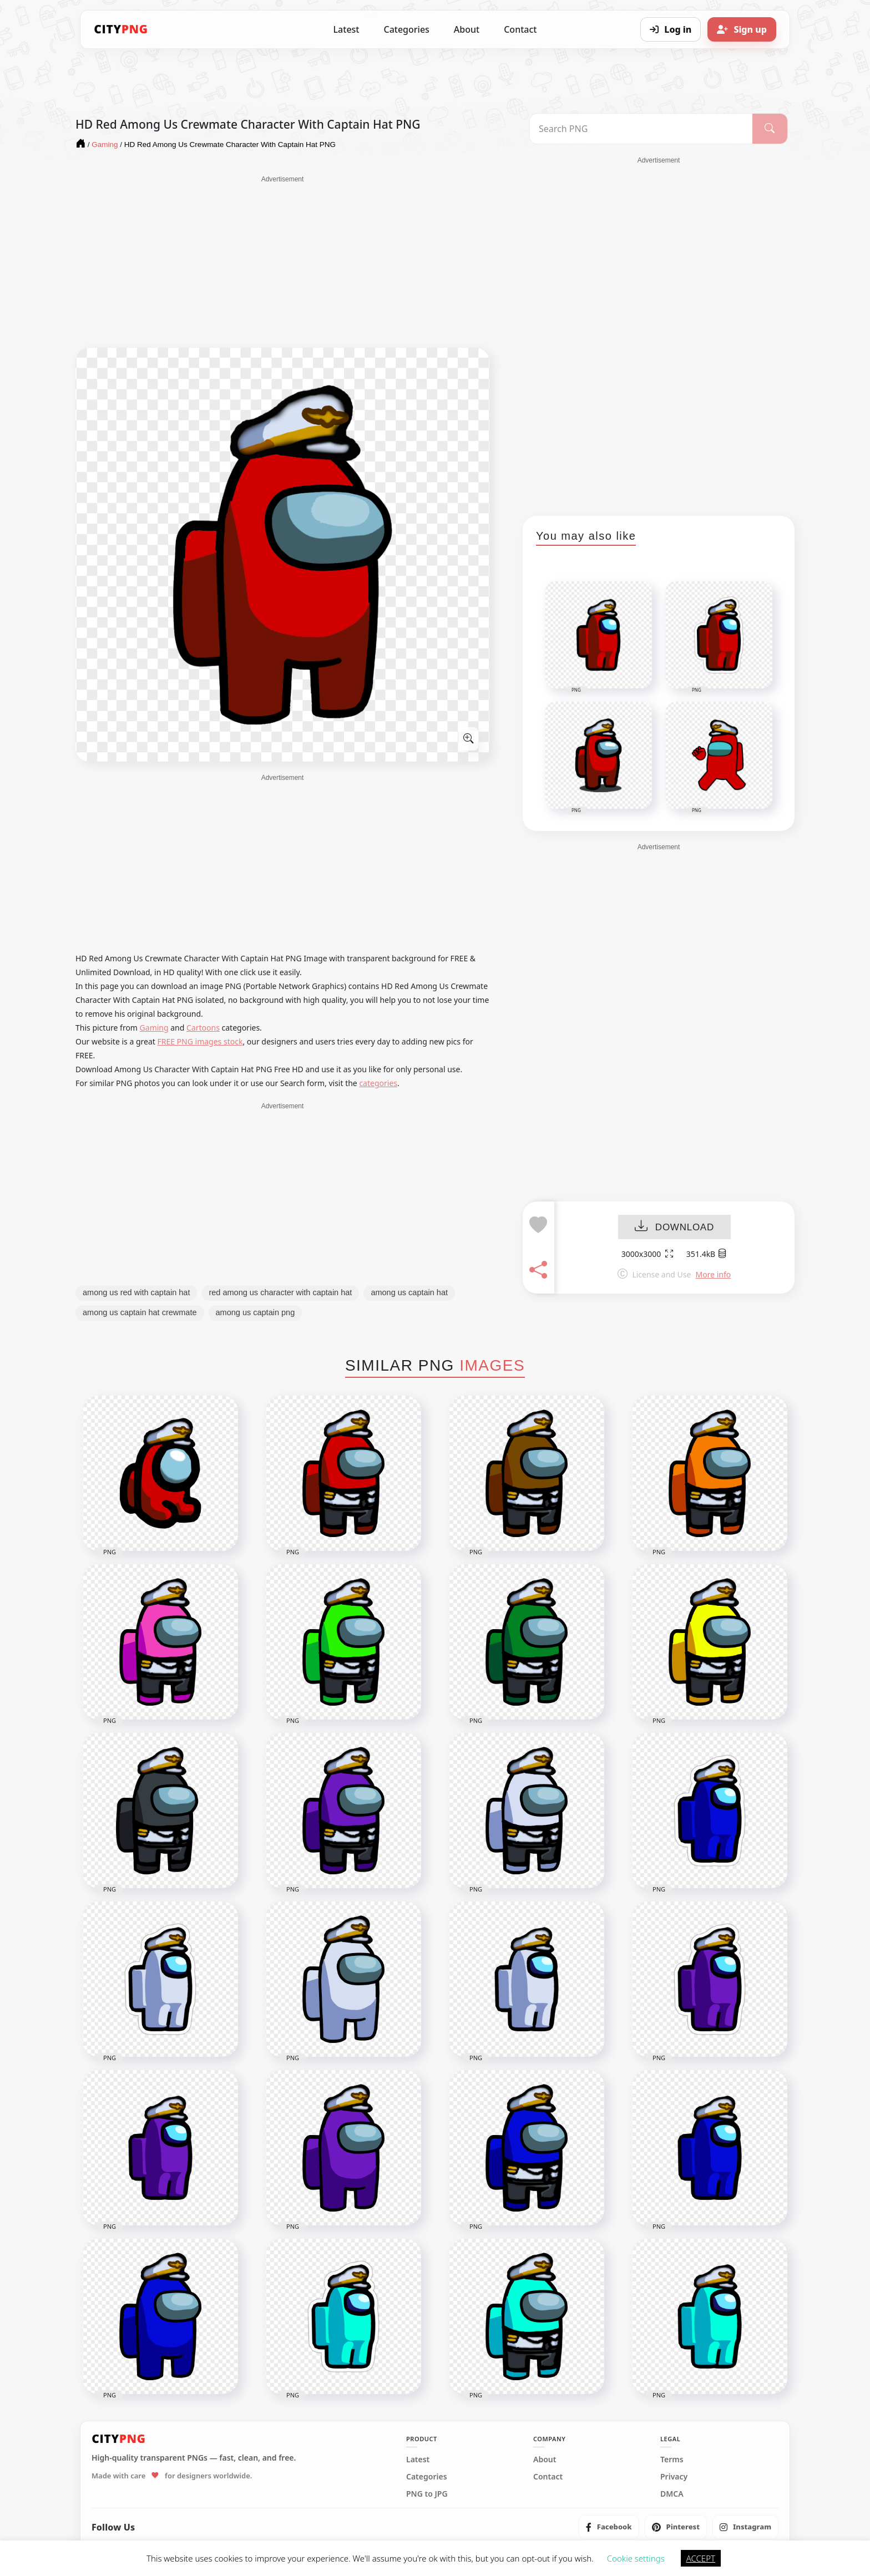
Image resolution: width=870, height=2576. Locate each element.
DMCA (672, 2494)
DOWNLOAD (674, 1227)
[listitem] (609, 2527)
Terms (672, 2460)
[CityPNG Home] (121, 29)
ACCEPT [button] (700, 2558)
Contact (520, 29)
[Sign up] (741, 29)
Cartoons (203, 1027)
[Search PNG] (641, 129)
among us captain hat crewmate (140, 1312)
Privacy (673, 2477)
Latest (346, 29)
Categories (406, 29)
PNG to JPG (427, 2494)
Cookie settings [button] (636, 2558)
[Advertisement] (282, 261)
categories (378, 1083)
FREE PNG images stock (199, 1041)
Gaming (154, 1027)
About (466, 29)
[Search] (769, 129)
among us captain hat (409, 1292)
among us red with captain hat (136, 1292)
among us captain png (255, 1312)
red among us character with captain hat (280, 1292)
